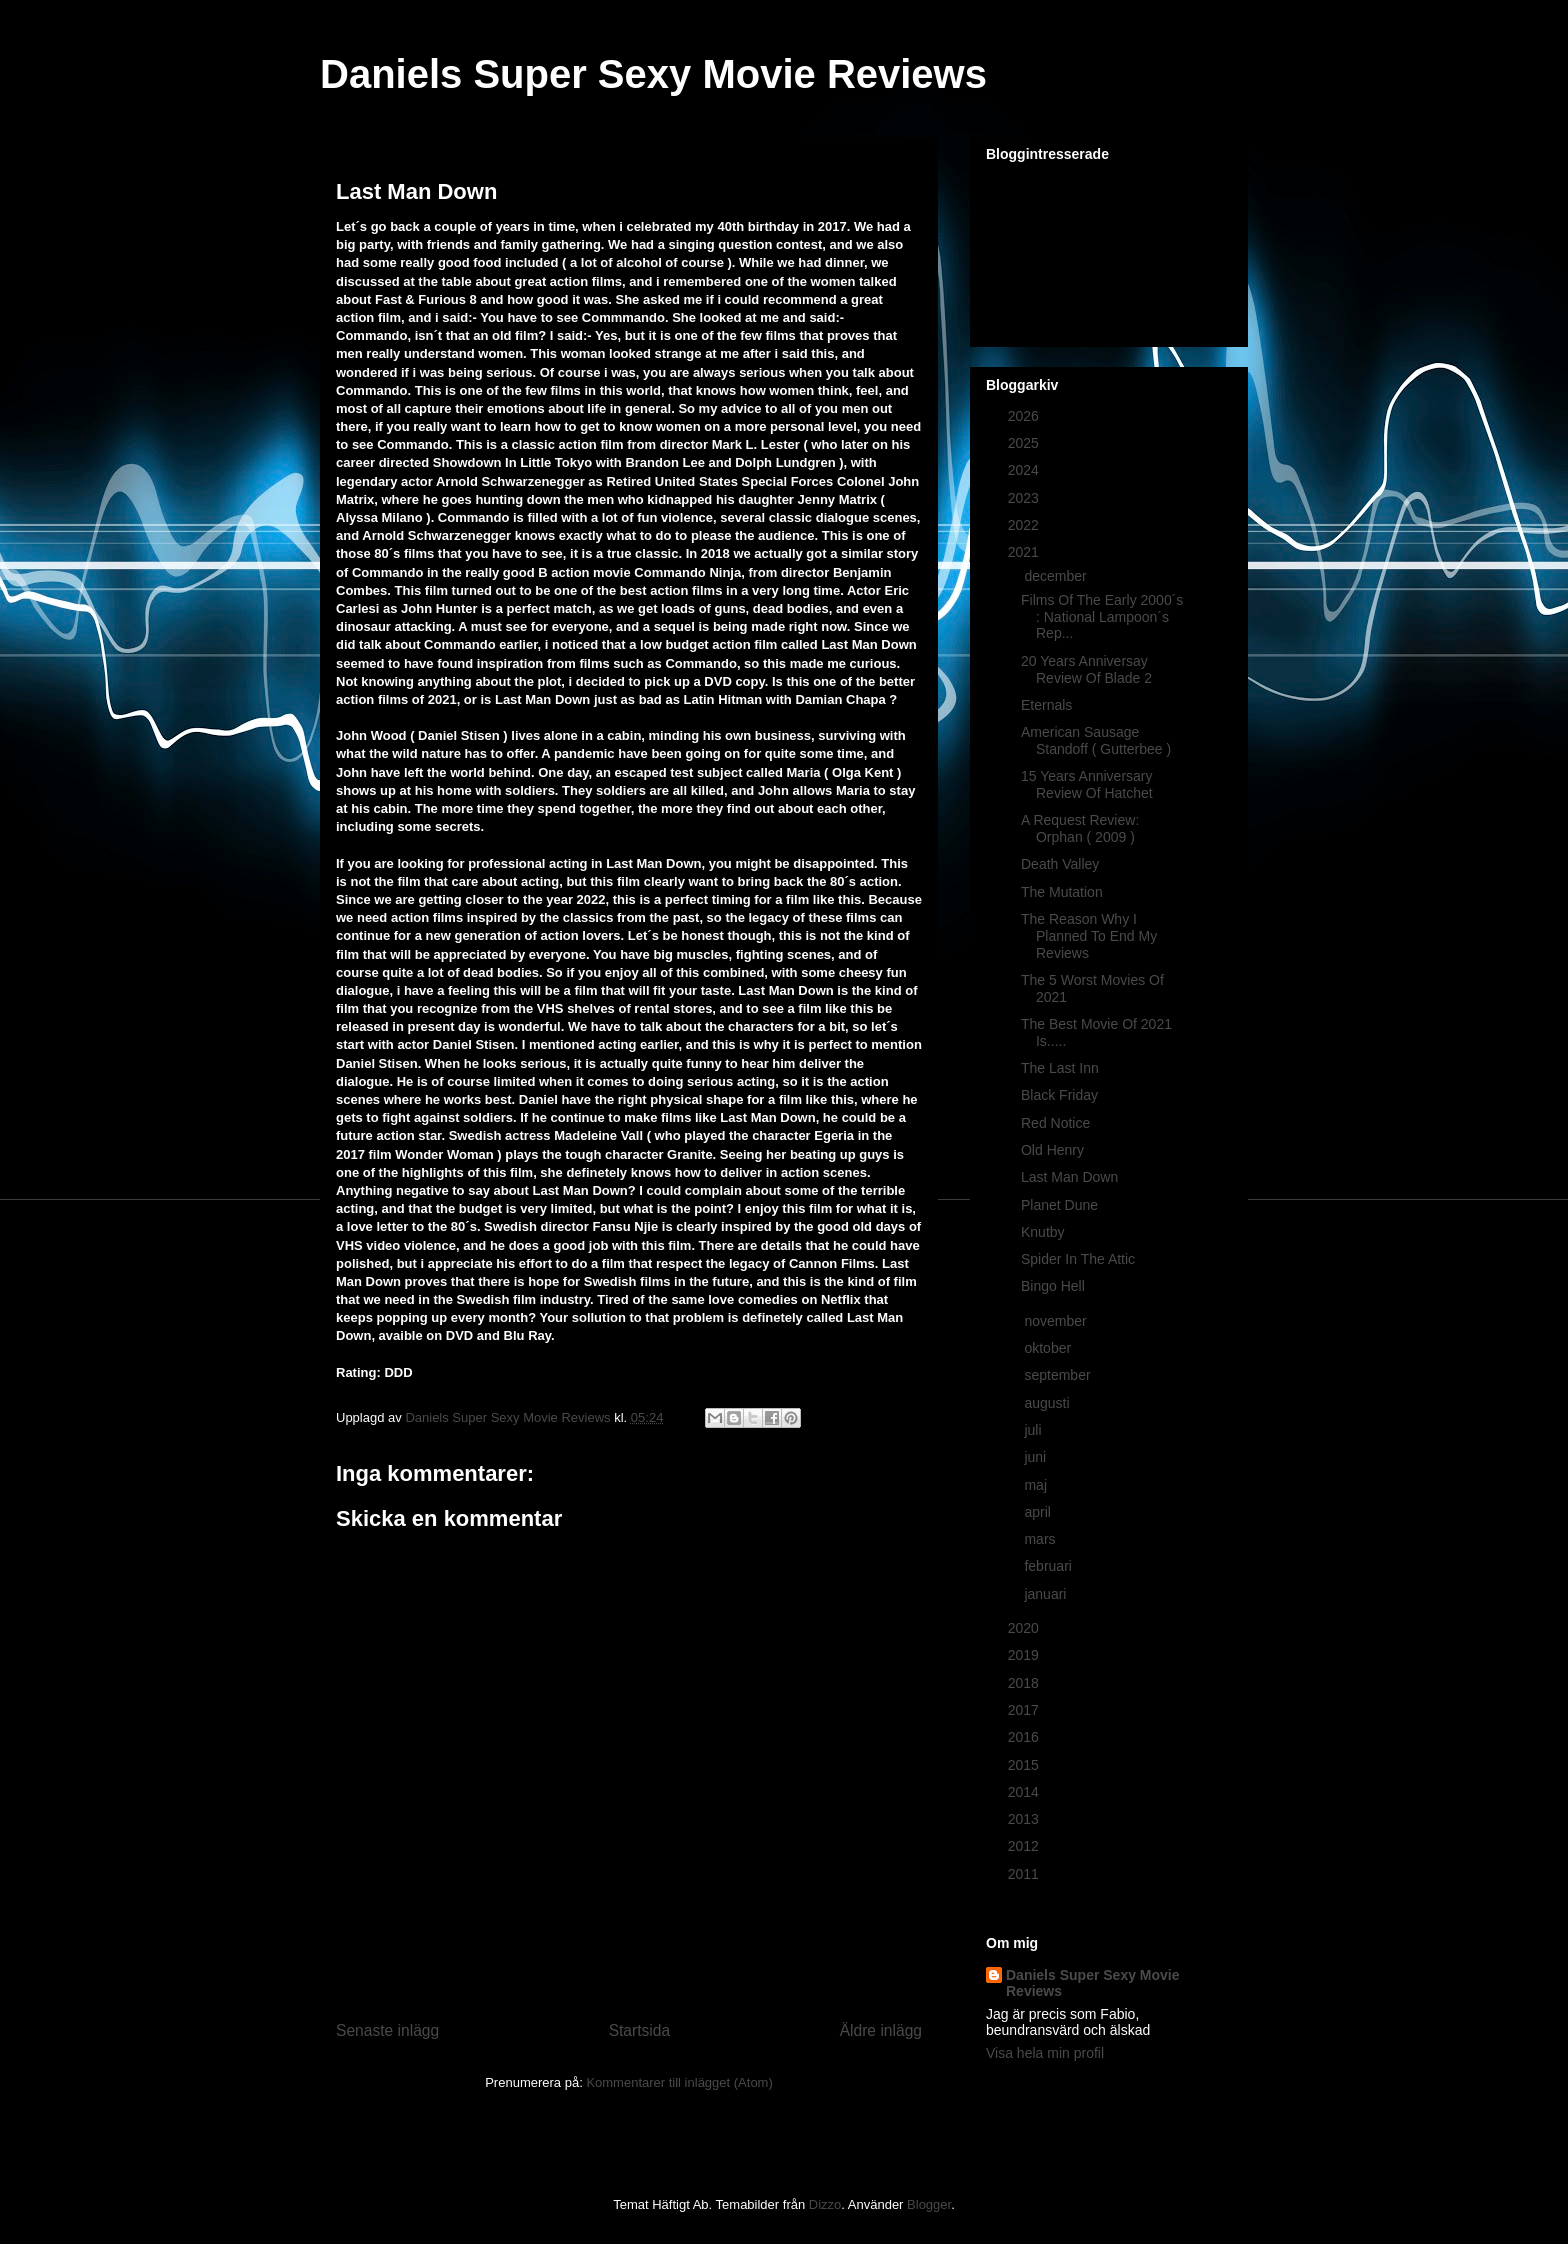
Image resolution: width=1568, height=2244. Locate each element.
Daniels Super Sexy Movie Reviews (653, 74)
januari (1047, 1594)
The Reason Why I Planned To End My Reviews (1089, 936)
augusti (1048, 1403)
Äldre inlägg (881, 2030)
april (1039, 1512)
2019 (1025, 1655)
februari (1049, 1566)
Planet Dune (1059, 1205)
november (1057, 1321)
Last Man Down (1069, 1177)
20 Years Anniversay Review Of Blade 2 (1086, 669)
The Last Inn (1060, 1068)
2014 (1025, 1792)
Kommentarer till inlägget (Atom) (679, 2082)
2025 (1025, 443)
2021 (1025, 552)
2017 (1025, 1710)
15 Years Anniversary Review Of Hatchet (1087, 784)
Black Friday (1059, 1095)
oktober (1049, 1348)
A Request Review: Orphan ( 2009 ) (1080, 828)
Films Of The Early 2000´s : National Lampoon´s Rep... (1102, 617)
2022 (1025, 525)
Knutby (1043, 1232)
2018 (1025, 1683)
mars (1041, 1539)
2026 (1025, 416)
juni (1037, 1457)
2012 (1025, 1846)
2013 (1025, 1819)
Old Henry (1052, 1150)
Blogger (929, 2204)
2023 (1025, 498)
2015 (1025, 1765)
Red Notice (1055, 1123)
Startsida (640, 2030)
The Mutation (1062, 892)
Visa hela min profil (1045, 2053)
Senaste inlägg (387, 2030)
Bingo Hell (1053, 1286)
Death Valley (1060, 864)
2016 (1025, 1737)
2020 (1025, 1628)
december (1057, 576)
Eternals (1046, 705)
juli (1034, 1430)
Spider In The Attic (1078, 1259)
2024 (1025, 470)
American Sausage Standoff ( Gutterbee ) (1096, 740)
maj (1037, 1485)
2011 (1025, 1874)
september (1059, 1375)
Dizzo (825, 2204)
